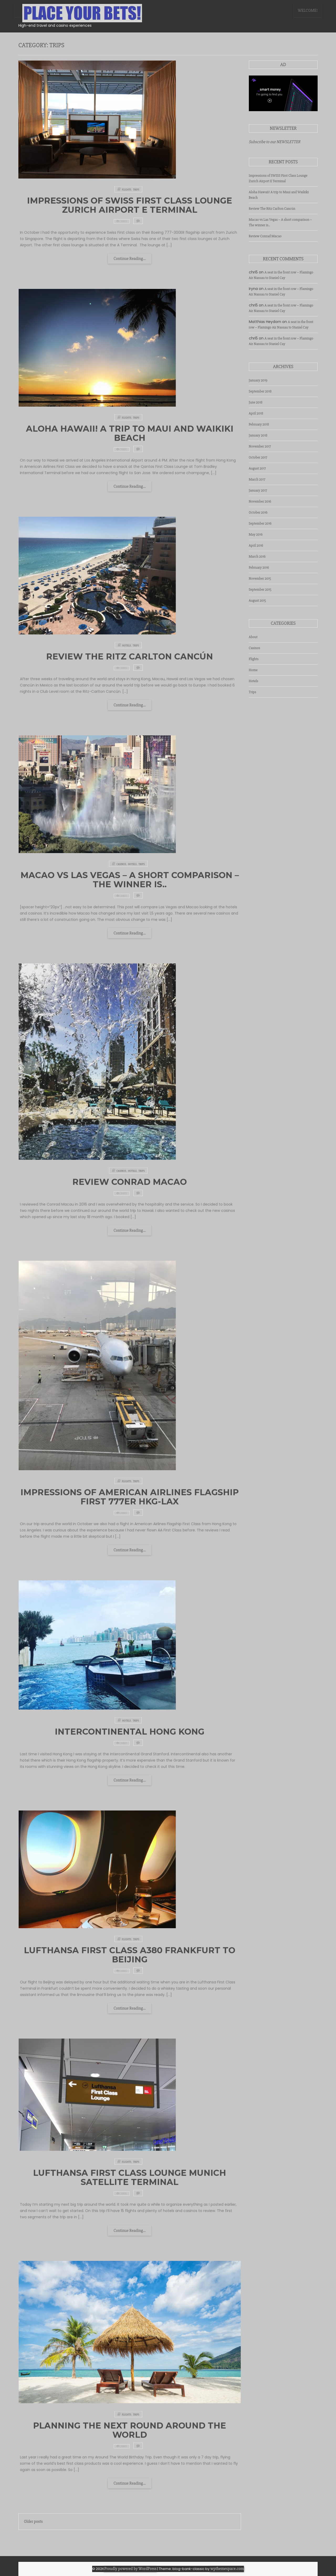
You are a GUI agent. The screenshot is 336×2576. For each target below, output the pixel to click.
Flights (254, 659)
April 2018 (256, 413)
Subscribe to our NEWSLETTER (274, 141)
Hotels (253, 681)
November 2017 (260, 446)
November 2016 (260, 501)
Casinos (254, 648)
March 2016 (257, 556)
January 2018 (258, 435)
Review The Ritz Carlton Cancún (272, 208)
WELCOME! (308, 10)
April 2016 (256, 545)
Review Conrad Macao (265, 236)
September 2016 (260, 523)
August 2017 (257, 468)
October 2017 (258, 457)
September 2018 (260, 391)
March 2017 (257, 479)
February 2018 (259, 424)
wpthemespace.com (227, 2568)
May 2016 (256, 534)
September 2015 (260, 589)
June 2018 (255, 402)
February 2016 (259, 567)
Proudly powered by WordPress (130, 2568)
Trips (252, 692)
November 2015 (260, 578)
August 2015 (257, 600)
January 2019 (258, 380)
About (253, 637)
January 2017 (258, 490)
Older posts (33, 2521)
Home (253, 670)
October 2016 (258, 512)
